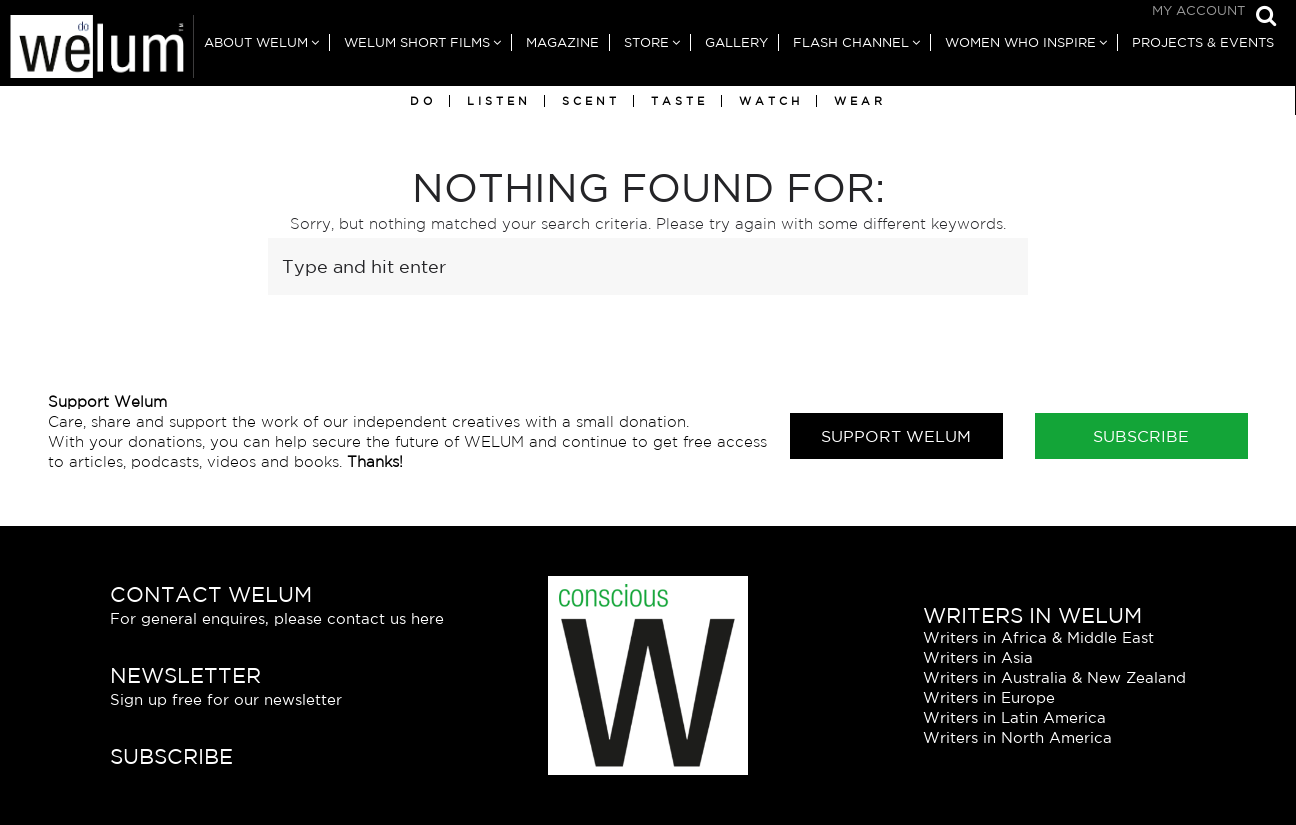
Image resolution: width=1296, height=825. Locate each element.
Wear (860, 101)
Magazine (562, 42)
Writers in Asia (978, 657)
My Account (1198, 10)
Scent (591, 101)
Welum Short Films (417, 42)
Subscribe (1141, 436)
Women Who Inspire (1020, 42)
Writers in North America (1017, 737)
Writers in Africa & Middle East (1038, 637)
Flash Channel (851, 42)
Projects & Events (1203, 42)
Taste (679, 101)
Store (646, 42)
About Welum (256, 42)
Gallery (736, 42)
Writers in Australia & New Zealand (1054, 677)
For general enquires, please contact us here (277, 618)
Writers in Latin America (1014, 717)
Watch (771, 101)
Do (423, 101)
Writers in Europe (989, 697)
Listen (499, 101)
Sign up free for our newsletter (226, 699)
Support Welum (896, 436)
